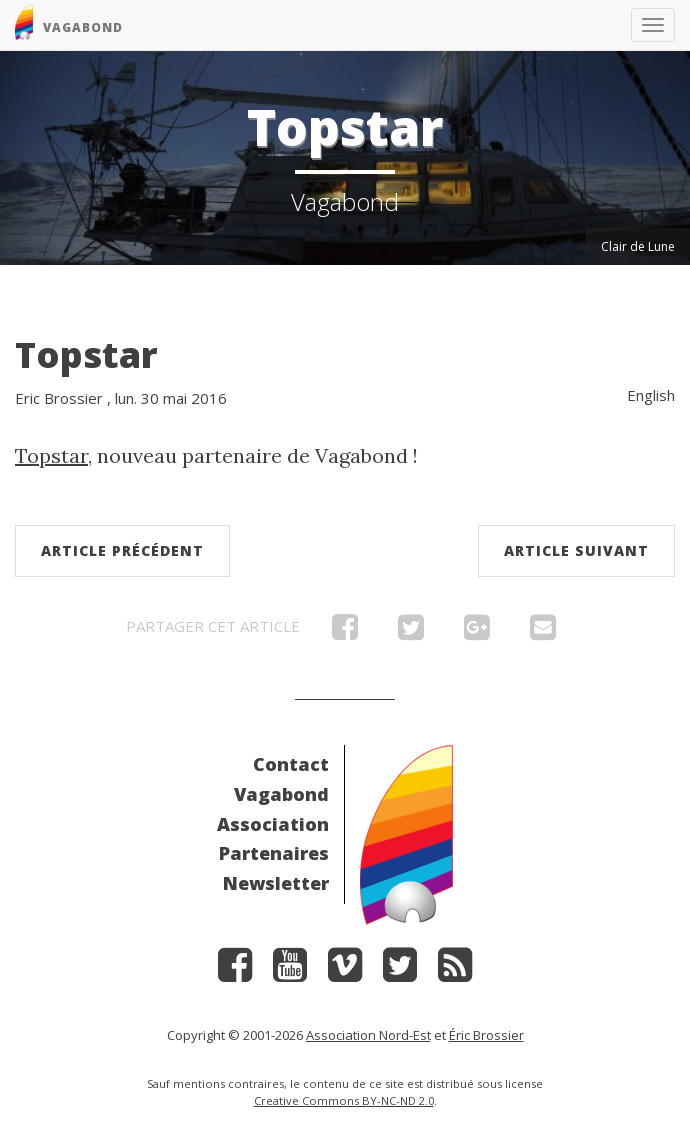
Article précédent (122, 550)
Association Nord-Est (368, 1035)
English (651, 395)
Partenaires (274, 853)
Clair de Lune (638, 246)
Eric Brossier (59, 398)
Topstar (86, 354)
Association (273, 824)
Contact (291, 764)
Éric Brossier (486, 1035)
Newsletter (276, 883)
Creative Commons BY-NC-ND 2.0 (344, 1100)
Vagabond (281, 794)
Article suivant (576, 550)
